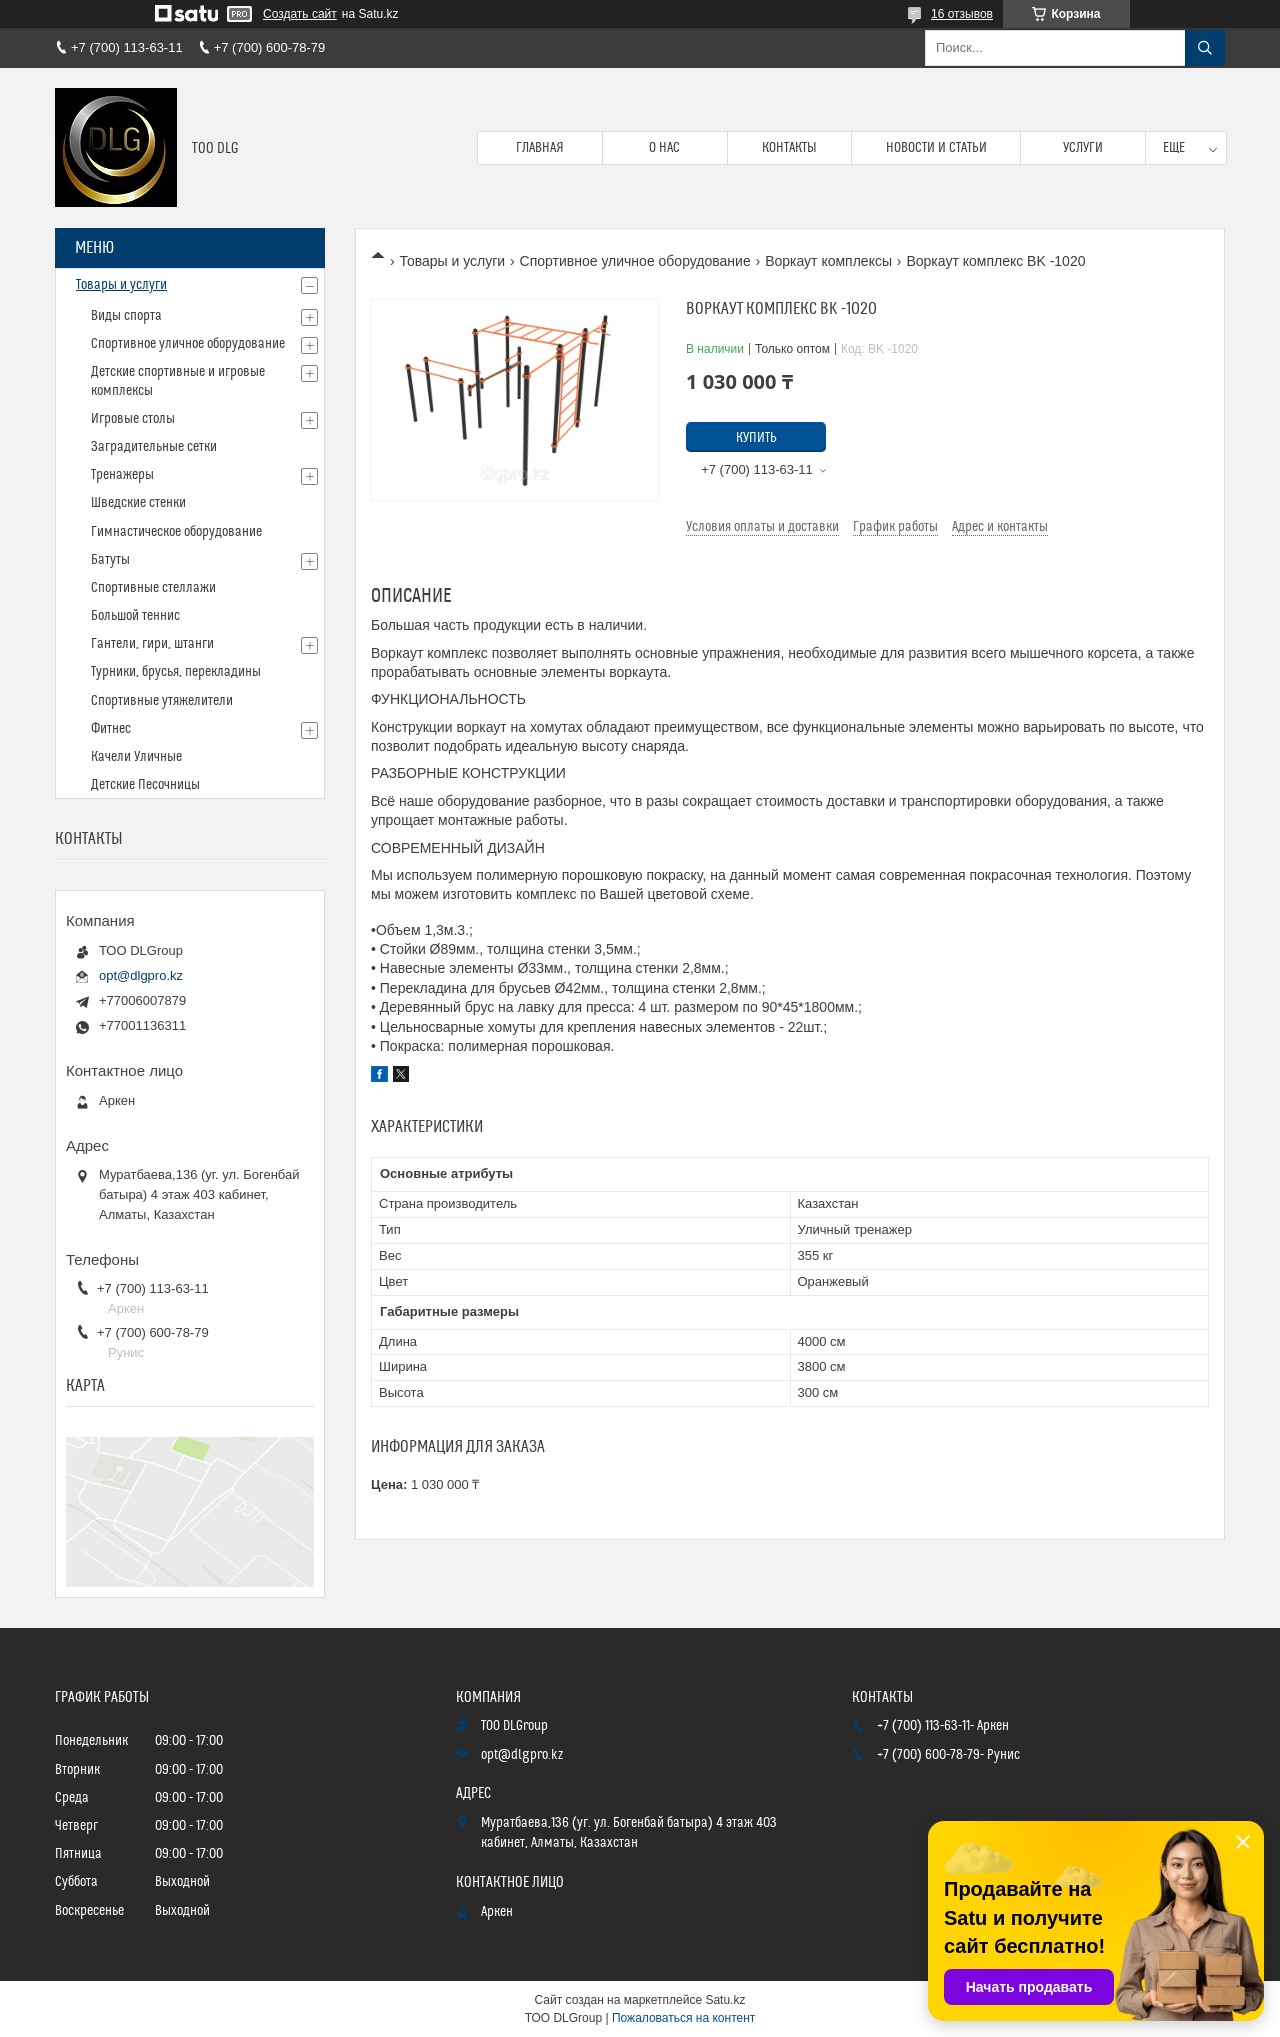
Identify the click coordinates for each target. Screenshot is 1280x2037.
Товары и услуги (452, 261)
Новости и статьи (936, 148)
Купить (756, 438)
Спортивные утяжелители (162, 701)
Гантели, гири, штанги (152, 644)
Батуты (110, 560)
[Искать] (1205, 48)
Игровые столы (133, 419)
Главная (540, 148)
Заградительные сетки (154, 447)
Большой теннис (135, 616)
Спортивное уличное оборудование (635, 261)
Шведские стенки (138, 503)
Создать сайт (300, 14)
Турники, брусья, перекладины (176, 672)
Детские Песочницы (145, 785)
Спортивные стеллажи (153, 588)
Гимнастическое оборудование (176, 532)
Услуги (1083, 148)
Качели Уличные (136, 757)
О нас (664, 148)
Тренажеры (122, 475)
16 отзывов (962, 14)
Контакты (789, 148)
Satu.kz (725, 2000)
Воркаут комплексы (828, 261)
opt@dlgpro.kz (141, 975)
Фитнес (111, 729)
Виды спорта (126, 316)
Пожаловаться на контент (683, 2018)
